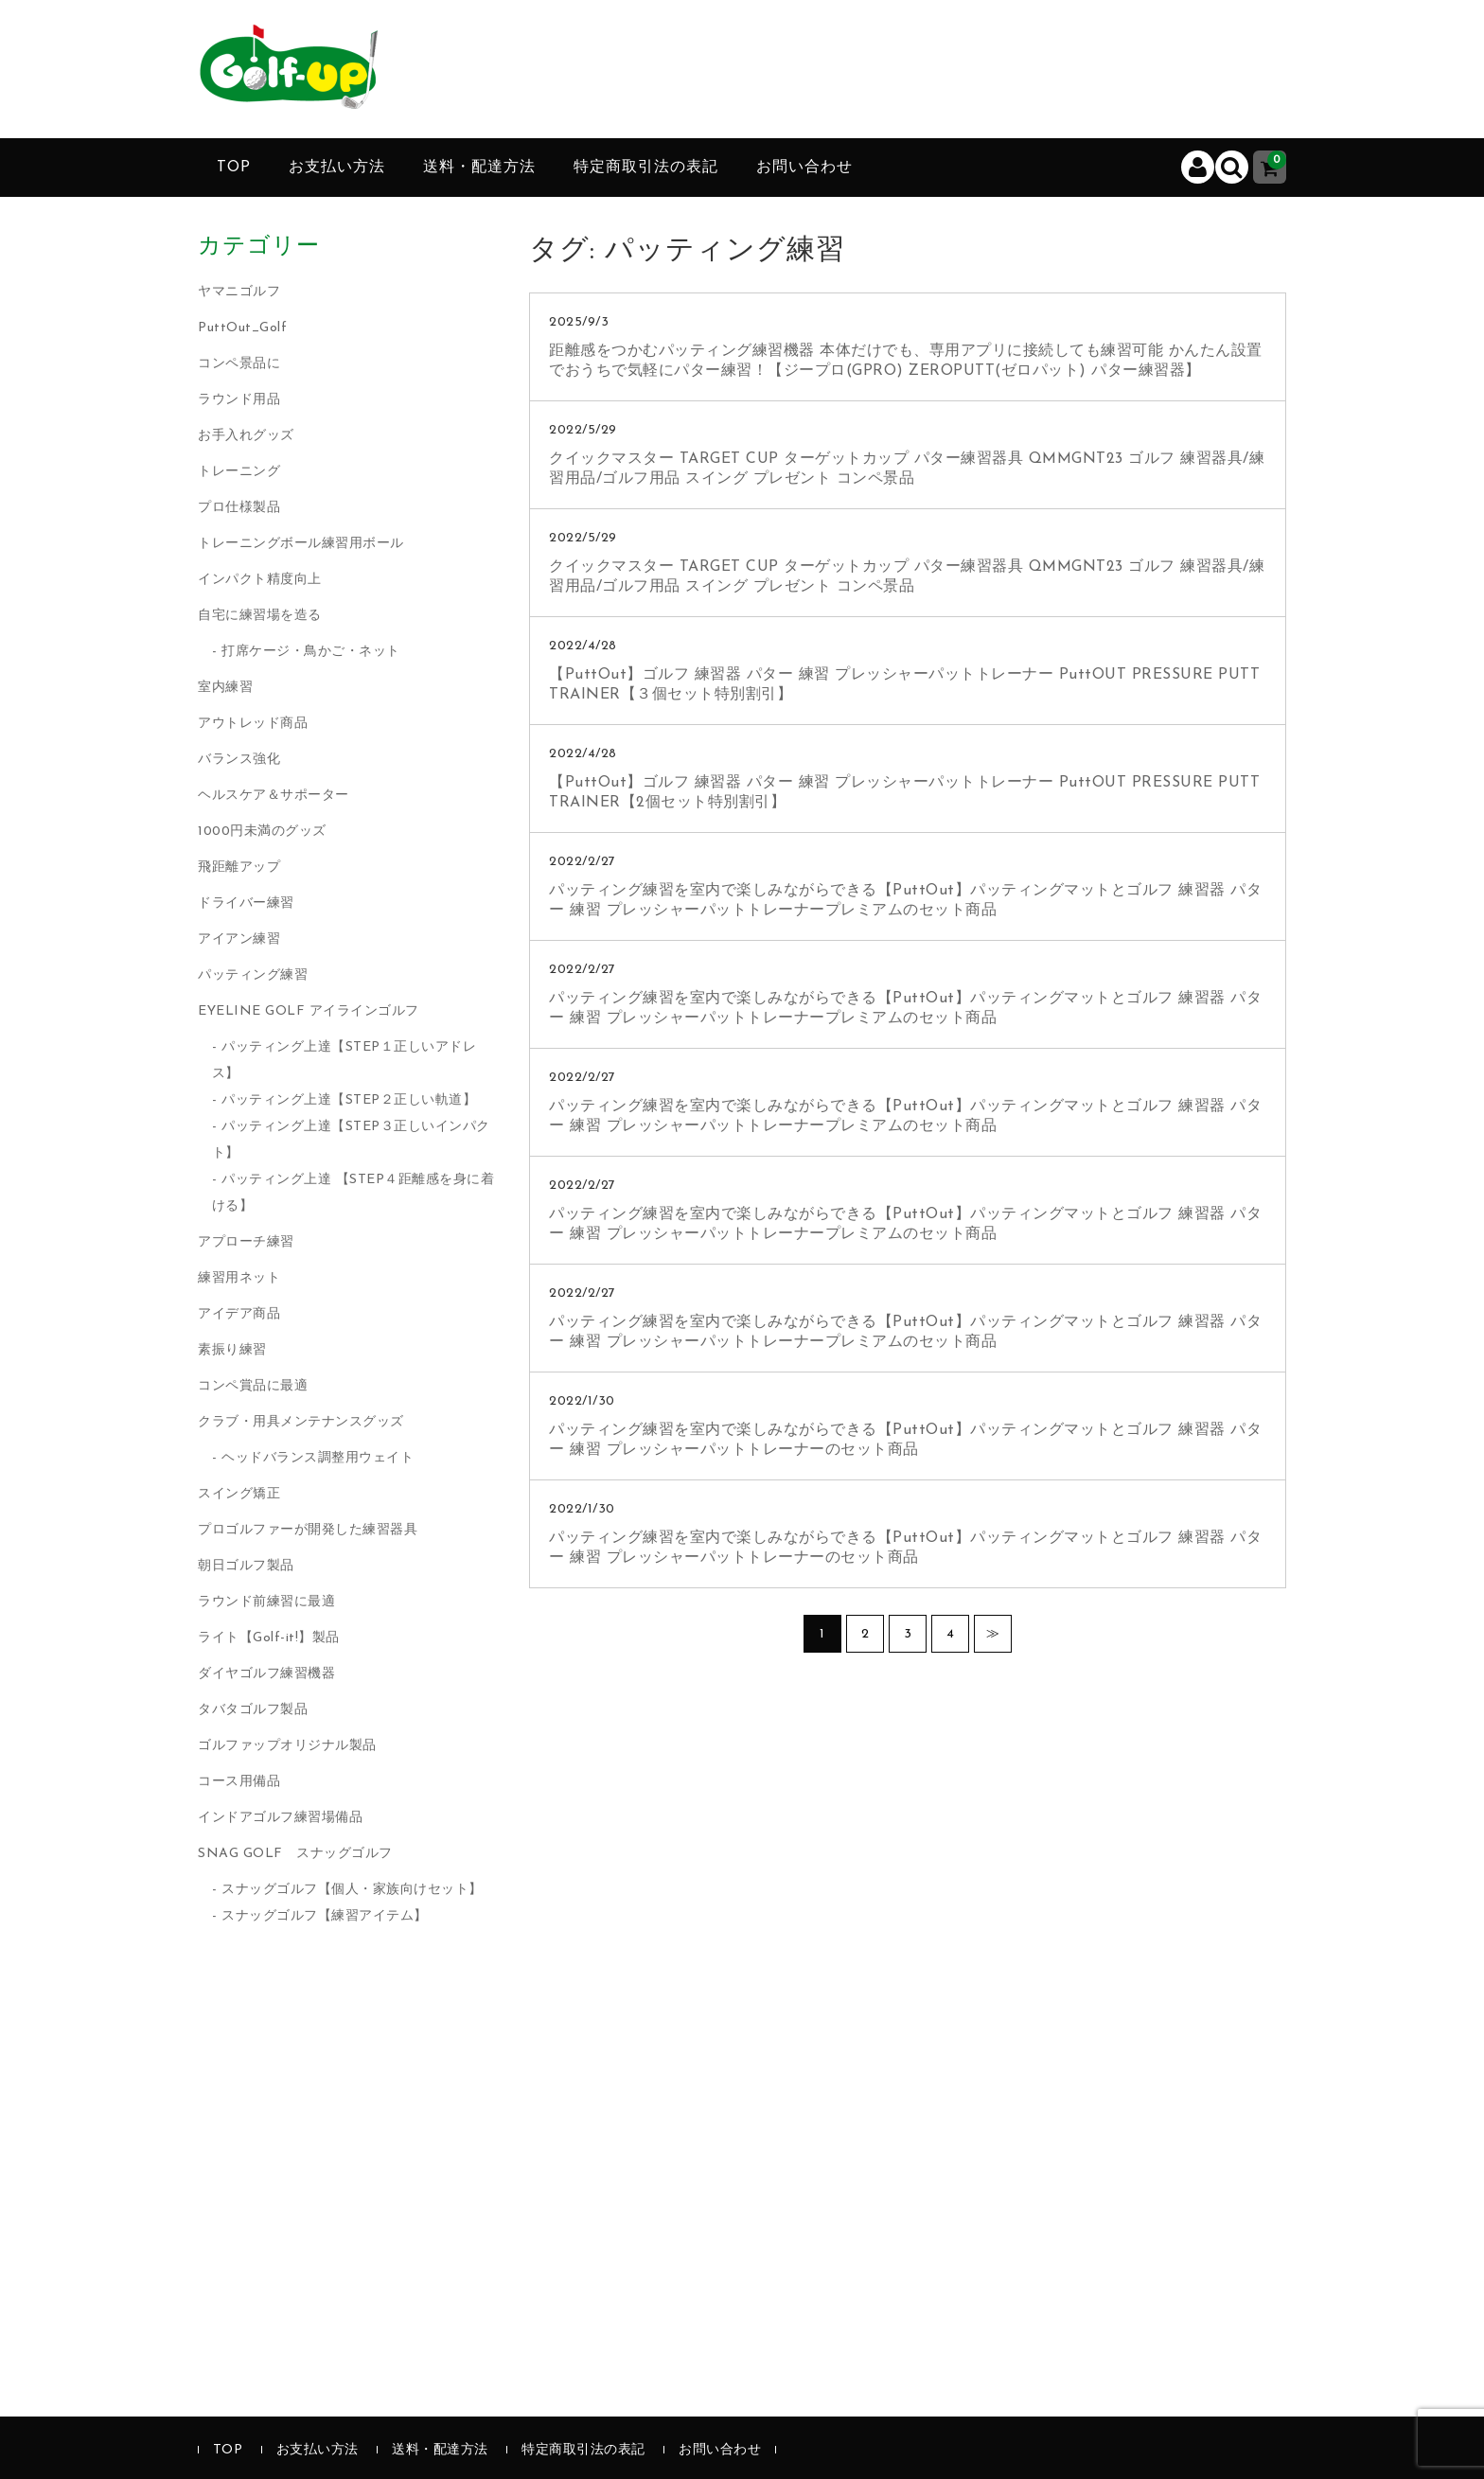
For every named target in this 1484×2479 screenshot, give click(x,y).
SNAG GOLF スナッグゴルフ (295, 1854)
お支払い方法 (337, 167)
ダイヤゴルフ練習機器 (266, 1674)
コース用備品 (239, 1782)
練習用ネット (239, 1278)
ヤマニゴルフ (239, 292)
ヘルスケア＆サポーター (273, 795)
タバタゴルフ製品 (253, 1710)
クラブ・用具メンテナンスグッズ (301, 1422)
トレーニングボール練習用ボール (301, 544)
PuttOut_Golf (242, 328)
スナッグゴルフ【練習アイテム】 (324, 1916)
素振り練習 (232, 1350)
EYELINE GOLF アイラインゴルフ (308, 1011)
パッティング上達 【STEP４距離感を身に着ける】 (353, 1193)
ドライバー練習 (246, 903)
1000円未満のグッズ (262, 831)
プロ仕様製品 (239, 508)
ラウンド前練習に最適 (266, 1602)
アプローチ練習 (246, 1242)
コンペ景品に (239, 364)
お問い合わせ (804, 167)
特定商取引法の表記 (646, 167)
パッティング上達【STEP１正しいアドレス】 (344, 1060)
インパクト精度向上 (260, 580)
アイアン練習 (239, 939)
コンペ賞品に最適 (253, 1386)
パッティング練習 (253, 975)
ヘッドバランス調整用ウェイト (317, 1458)
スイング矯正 (239, 1494)
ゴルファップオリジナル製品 (287, 1746)
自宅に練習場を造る (260, 616)
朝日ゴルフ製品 (246, 1566)
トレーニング (239, 472)
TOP (234, 167)
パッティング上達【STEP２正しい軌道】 (348, 1100)
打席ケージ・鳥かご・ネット (310, 652)
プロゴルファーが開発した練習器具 (307, 1530)
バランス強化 (239, 760)
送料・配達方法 (479, 167)
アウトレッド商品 (253, 724)
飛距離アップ (239, 867)
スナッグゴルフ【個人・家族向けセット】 (352, 1890)
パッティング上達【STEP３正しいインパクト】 (351, 1140)
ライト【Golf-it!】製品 (269, 1638)
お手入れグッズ (246, 436)
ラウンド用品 (239, 400)
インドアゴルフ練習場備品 (280, 1818)
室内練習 (225, 688)
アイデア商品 (239, 1314)
